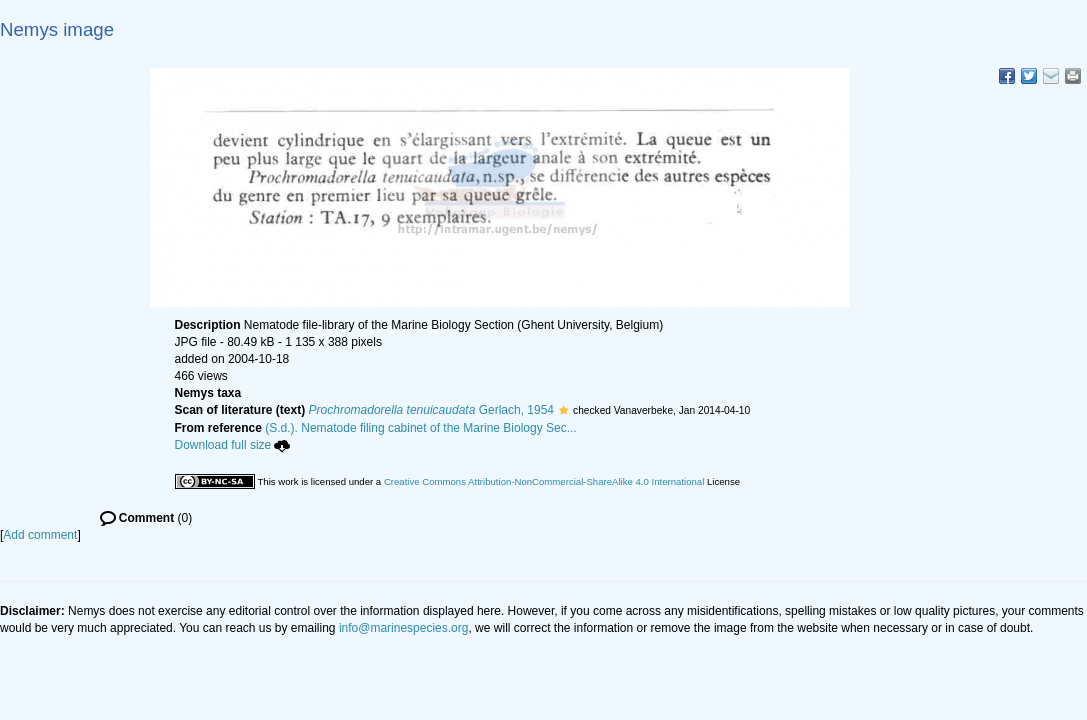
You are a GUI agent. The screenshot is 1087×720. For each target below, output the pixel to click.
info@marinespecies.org (404, 628)
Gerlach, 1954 (432, 410)
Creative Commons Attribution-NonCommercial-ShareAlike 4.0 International (544, 481)
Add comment (40, 535)
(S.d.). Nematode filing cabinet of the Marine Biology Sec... (421, 428)
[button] (563, 410)
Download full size (233, 445)
